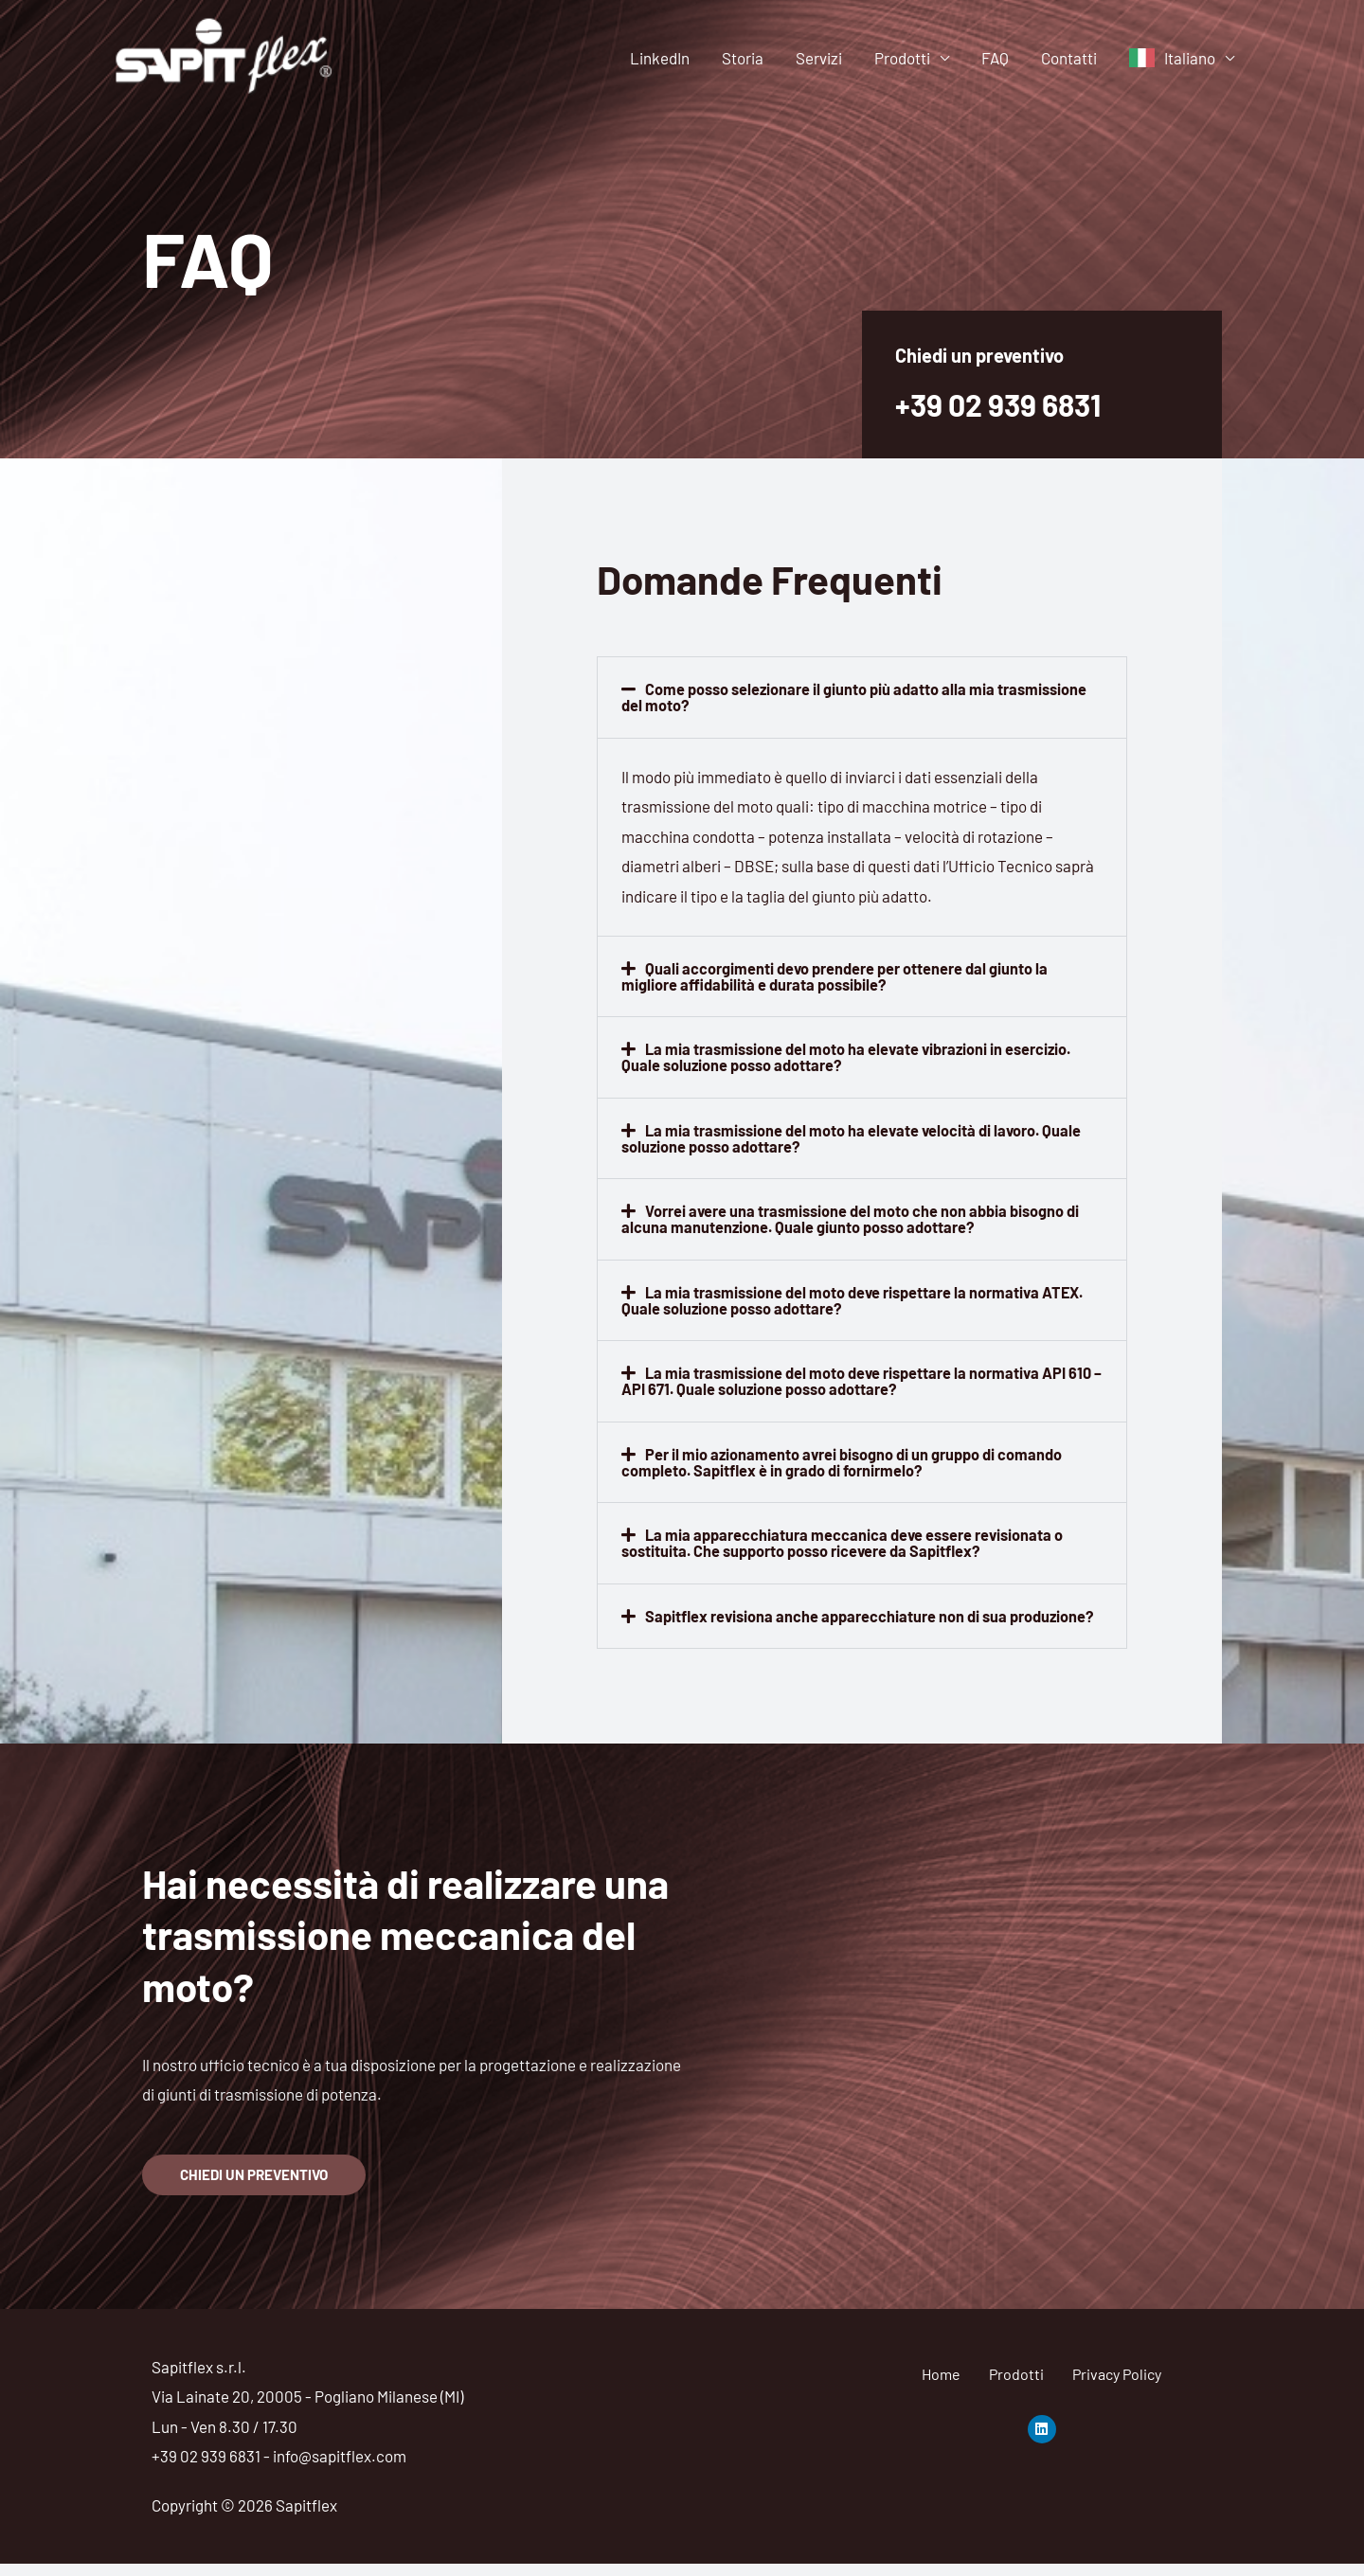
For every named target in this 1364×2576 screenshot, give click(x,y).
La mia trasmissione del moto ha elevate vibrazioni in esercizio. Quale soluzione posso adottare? (853, 1055)
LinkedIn (660, 57)
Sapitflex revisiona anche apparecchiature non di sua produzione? (819, 1619)
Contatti (1069, 57)
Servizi (819, 57)
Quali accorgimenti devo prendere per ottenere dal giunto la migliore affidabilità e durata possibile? (840, 975)
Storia (742, 57)
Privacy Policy (1116, 2386)
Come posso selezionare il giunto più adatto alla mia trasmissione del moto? (860, 696)
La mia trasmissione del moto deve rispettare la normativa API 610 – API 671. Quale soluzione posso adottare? (850, 1377)
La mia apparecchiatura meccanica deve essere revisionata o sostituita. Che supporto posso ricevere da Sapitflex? (848, 1538)
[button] (862, 697)
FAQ (995, 57)
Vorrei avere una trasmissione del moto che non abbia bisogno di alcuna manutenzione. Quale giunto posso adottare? (857, 1216)
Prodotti (902, 57)
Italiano (1189, 57)
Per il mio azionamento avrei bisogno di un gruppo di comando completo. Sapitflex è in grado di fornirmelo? (847, 1458)
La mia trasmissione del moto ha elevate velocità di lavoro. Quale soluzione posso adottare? (857, 1136)
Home (941, 2386)
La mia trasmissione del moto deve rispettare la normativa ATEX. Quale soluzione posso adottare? (860, 1297)
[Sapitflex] (225, 54)
